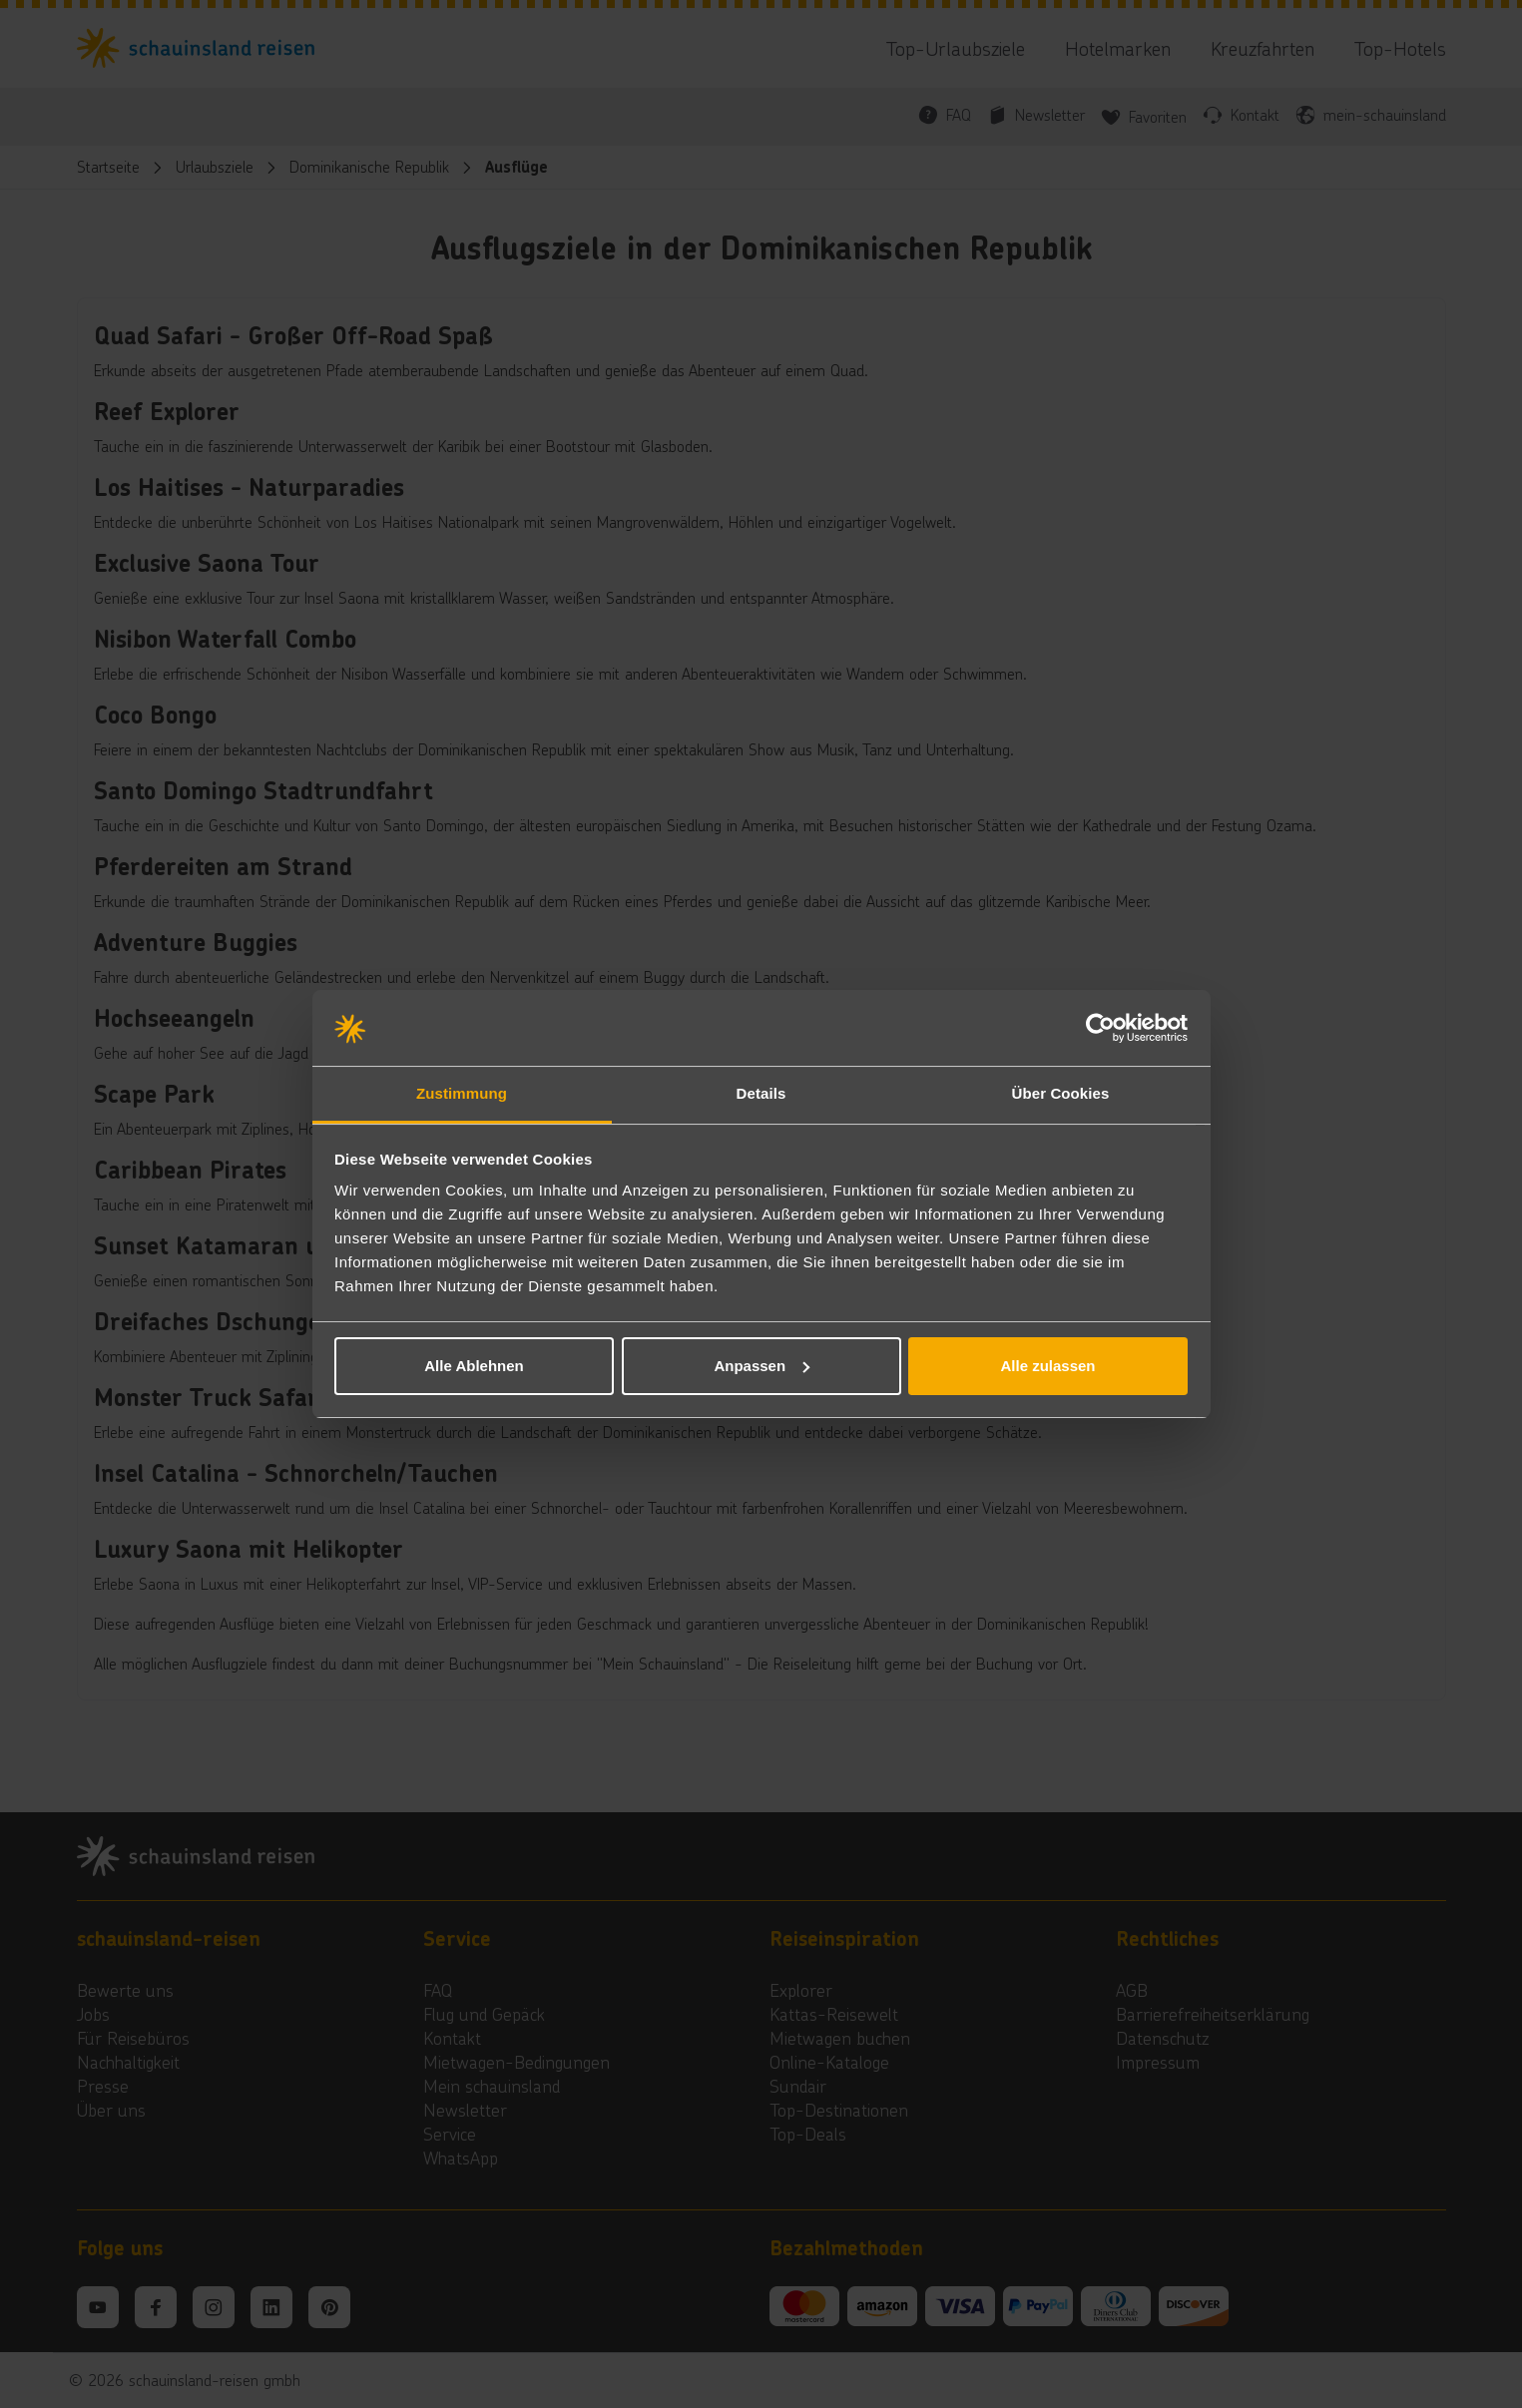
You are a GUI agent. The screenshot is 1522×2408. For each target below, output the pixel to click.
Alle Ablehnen (473, 1365)
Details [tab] (761, 1093)
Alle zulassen (1047, 1365)
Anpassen (761, 1365)
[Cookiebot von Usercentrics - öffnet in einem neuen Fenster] (1100, 1028)
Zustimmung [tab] (461, 1093)
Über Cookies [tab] (1061, 1093)
